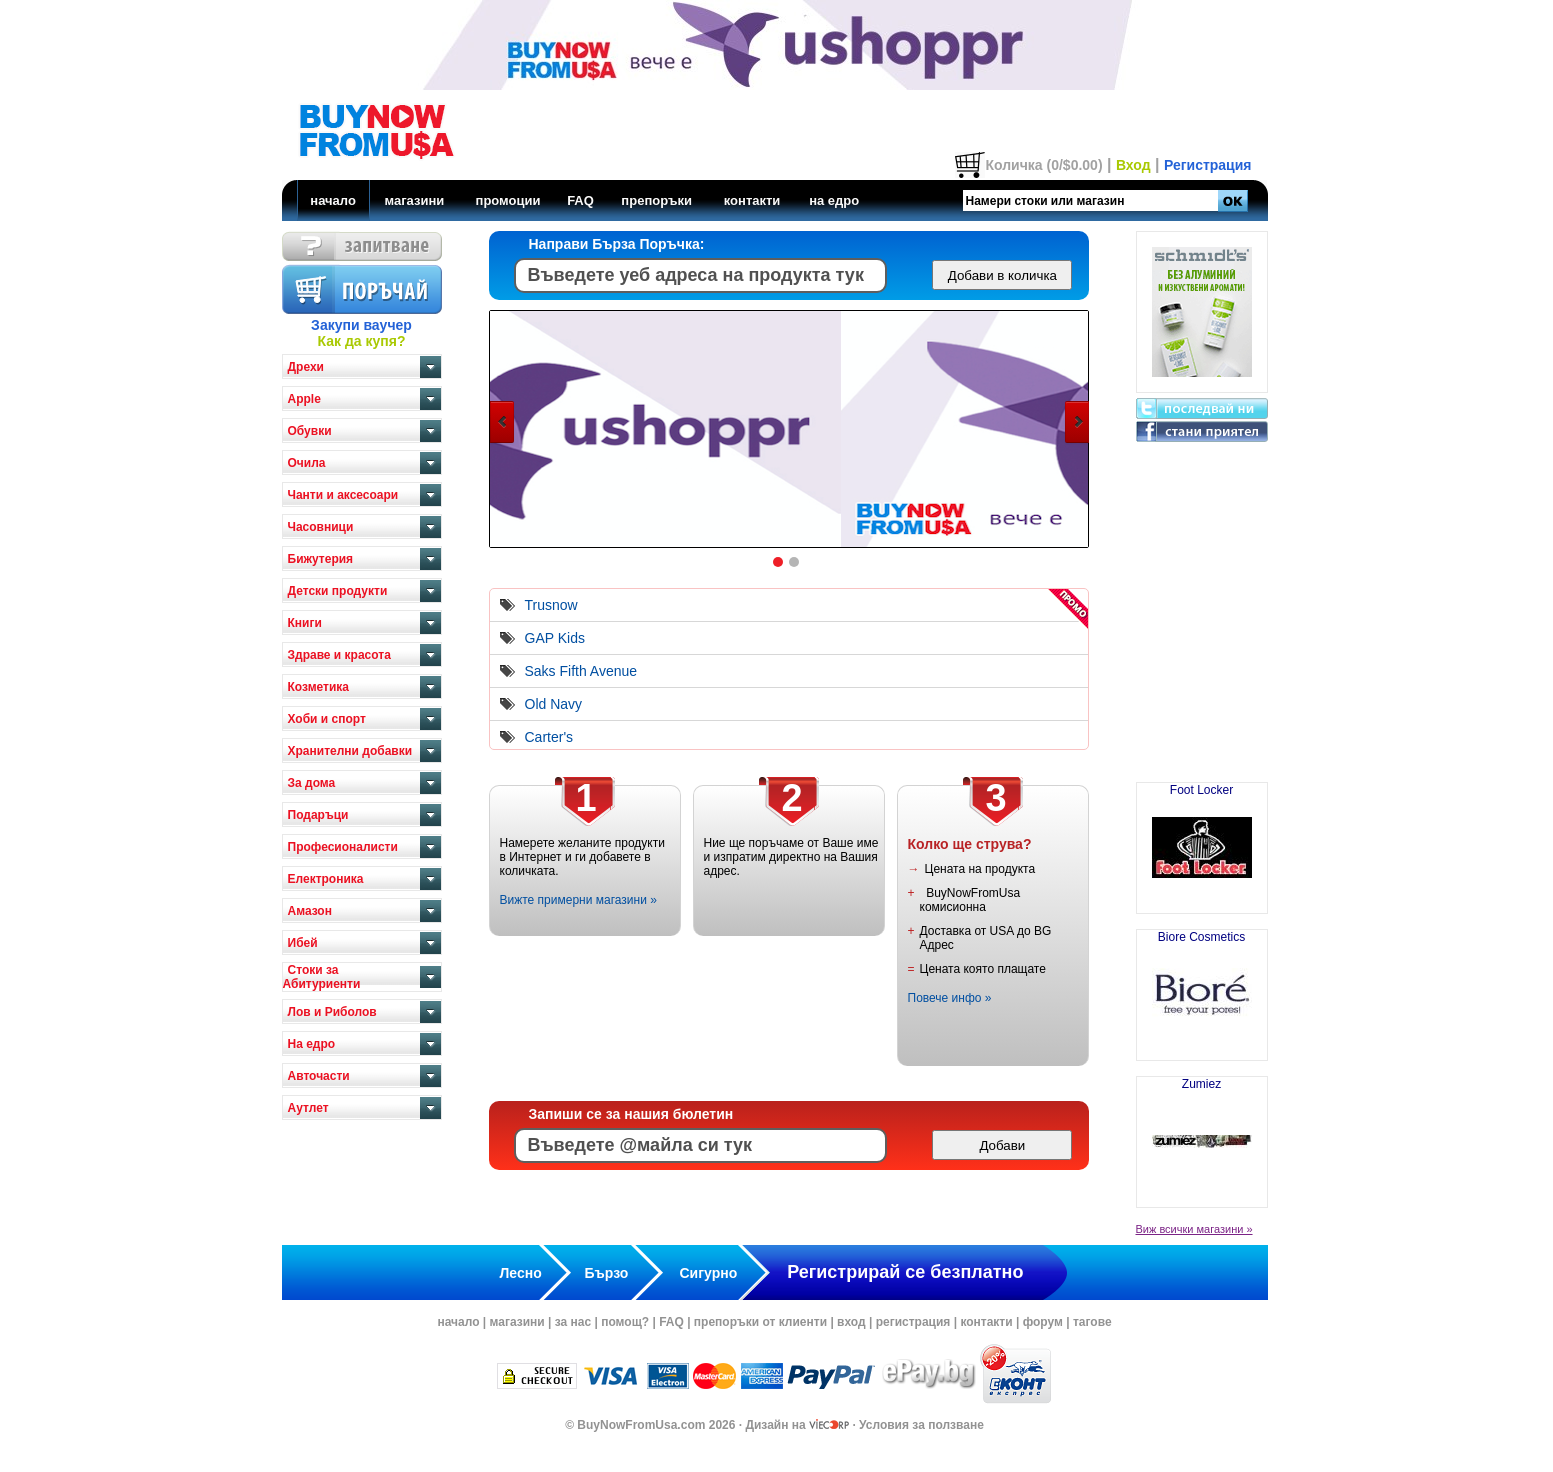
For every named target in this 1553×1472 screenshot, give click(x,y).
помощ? (625, 1322)
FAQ (580, 200)
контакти (752, 200)
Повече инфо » (950, 998)
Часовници (321, 527)
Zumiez (1202, 1134)
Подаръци (318, 815)
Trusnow (551, 605)
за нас (573, 1322)
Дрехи (306, 367)
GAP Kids (555, 638)
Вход (1133, 165)
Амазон (310, 911)
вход (851, 1322)
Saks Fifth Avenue (581, 671)
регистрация (913, 1322)
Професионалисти (343, 847)
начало (333, 200)
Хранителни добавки (350, 751)
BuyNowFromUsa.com (641, 1425)
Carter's (549, 737)
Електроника (326, 879)
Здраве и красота (339, 655)
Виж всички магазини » (1194, 1229)
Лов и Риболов (332, 1012)
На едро (312, 1044)
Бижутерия (321, 559)
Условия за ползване (921, 1425)
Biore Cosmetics (1202, 987)
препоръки (656, 200)
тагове (1092, 1322)
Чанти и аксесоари (343, 495)
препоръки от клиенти (760, 1322)
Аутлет (308, 1108)
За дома (312, 783)
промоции (508, 200)
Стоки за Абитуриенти (322, 977)
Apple (304, 399)
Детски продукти (338, 591)
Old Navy (554, 704)
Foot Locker (1202, 840)
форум (1043, 1322)
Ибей (303, 943)
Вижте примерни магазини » (578, 900)
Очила (307, 463)
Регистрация (1208, 165)
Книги (305, 623)
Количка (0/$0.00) (1043, 165)
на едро (834, 200)
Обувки (310, 431)
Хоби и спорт (327, 719)
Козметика (319, 687)
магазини (414, 200)
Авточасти (319, 1076)
